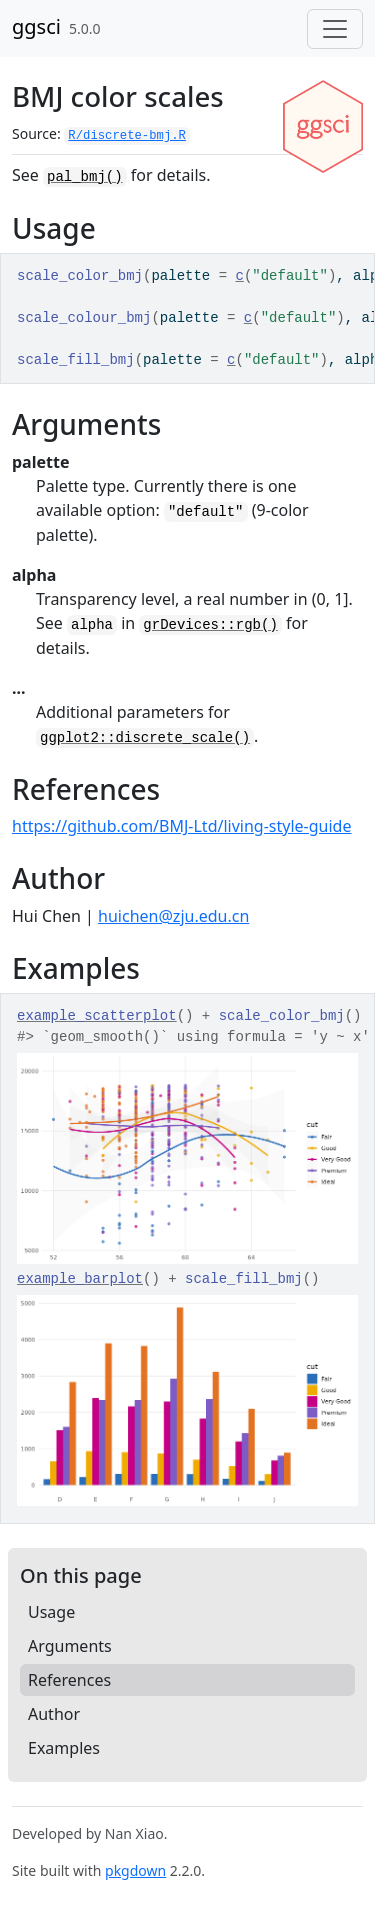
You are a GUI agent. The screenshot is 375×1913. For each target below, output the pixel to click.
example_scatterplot (97, 1016)
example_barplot (80, 1279)
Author (54, 1714)
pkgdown (135, 1870)
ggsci (36, 26)
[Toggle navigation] (335, 29)
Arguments (70, 1646)
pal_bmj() (85, 177)
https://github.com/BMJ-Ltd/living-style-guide (181, 826)
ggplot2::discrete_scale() (145, 738)
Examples (64, 1748)
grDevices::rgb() (210, 625)
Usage (51, 1612)
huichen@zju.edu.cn (173, 916)
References (69, 1680)
